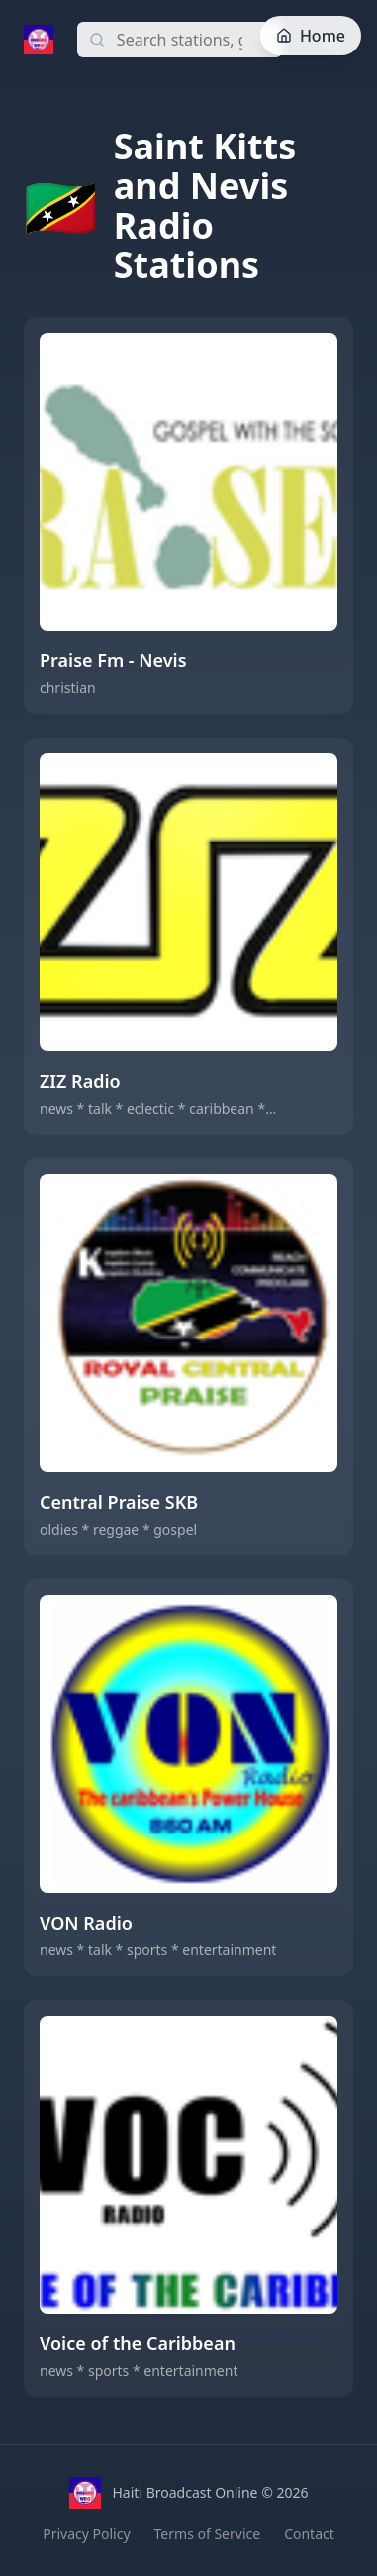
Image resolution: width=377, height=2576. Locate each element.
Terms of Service (207, 2534)
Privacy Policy (86, 2534)
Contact (309, 2534)
